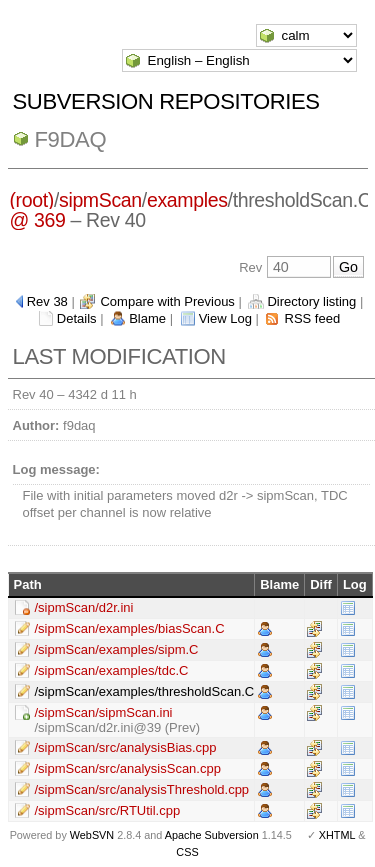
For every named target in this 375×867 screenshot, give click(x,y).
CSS (187, 852)
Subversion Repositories (166, 101)
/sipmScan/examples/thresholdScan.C (145, 691)
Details (77, 318)
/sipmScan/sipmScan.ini (104, 712)
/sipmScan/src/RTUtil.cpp (108, 810)
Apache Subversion (212, 835)
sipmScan (100, 200)
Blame (147, 318)
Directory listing (311, 301)
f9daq (71, 139)
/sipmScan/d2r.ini (84, 607)
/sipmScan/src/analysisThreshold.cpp (142, 789)
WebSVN (92, 835)
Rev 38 (47, 301)
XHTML (337, 835)
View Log (225, 318)
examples (187, 200)
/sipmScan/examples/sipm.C (117, 649)
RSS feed (313, 318)
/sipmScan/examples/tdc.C (112, 670)
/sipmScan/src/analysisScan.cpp (128, 768)
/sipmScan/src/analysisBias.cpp (126, 747)
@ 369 (37, 220)
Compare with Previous (167, 301)
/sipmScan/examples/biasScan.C (130, 628)
